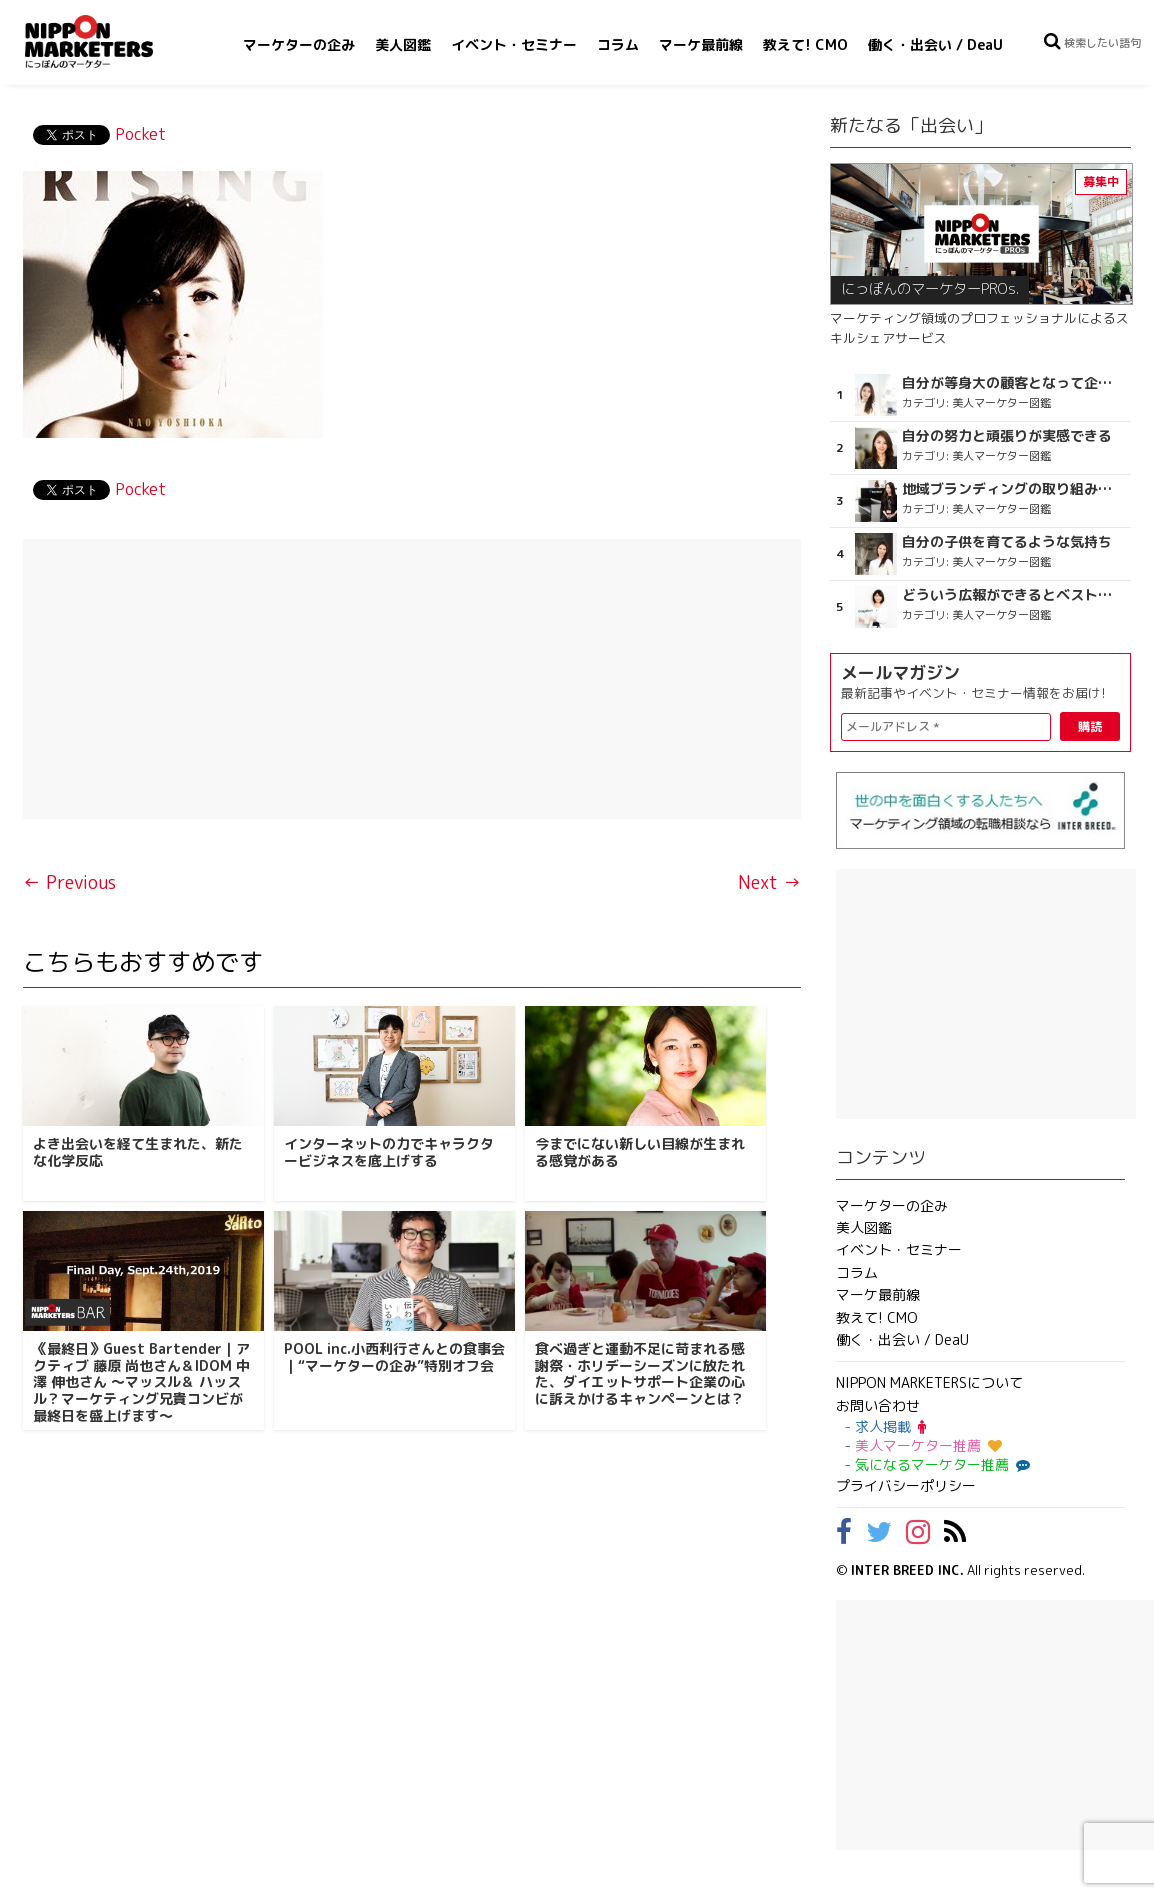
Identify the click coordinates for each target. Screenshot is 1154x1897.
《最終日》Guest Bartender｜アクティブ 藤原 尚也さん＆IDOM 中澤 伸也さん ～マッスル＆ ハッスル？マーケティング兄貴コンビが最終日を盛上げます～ (141, 1382)
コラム (618, 44)
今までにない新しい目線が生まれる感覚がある (640, 1152)
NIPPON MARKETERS (109, 41)
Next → (769, 882)
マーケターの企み (299, 44)
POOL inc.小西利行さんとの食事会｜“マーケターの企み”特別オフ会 (394, 1357)
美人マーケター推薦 (928, 1445)
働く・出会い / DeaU (935, 44)
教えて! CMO (805, 44)
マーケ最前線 (701, 44)
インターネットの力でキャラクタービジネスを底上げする (389, 1152)
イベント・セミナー (514, 44)
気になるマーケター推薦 (940, 1464)
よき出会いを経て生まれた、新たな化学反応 (138, 1152)
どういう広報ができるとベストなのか (1010, 595)
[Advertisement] (411, 679)
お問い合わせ (878, 1405)
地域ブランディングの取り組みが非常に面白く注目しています (1010, 489)
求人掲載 (890, 1426)
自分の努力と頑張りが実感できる (1007, 436)
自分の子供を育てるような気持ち (1007, 542)
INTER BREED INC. (907, 1570)
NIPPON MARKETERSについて (929, 1382)
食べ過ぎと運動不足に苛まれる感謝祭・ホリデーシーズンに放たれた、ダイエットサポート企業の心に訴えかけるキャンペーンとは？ (640, 1373)
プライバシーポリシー (906, 1485)
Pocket (140, 134)
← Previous (69, 882)
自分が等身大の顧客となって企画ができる (1010, 383)
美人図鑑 (403, 44)
